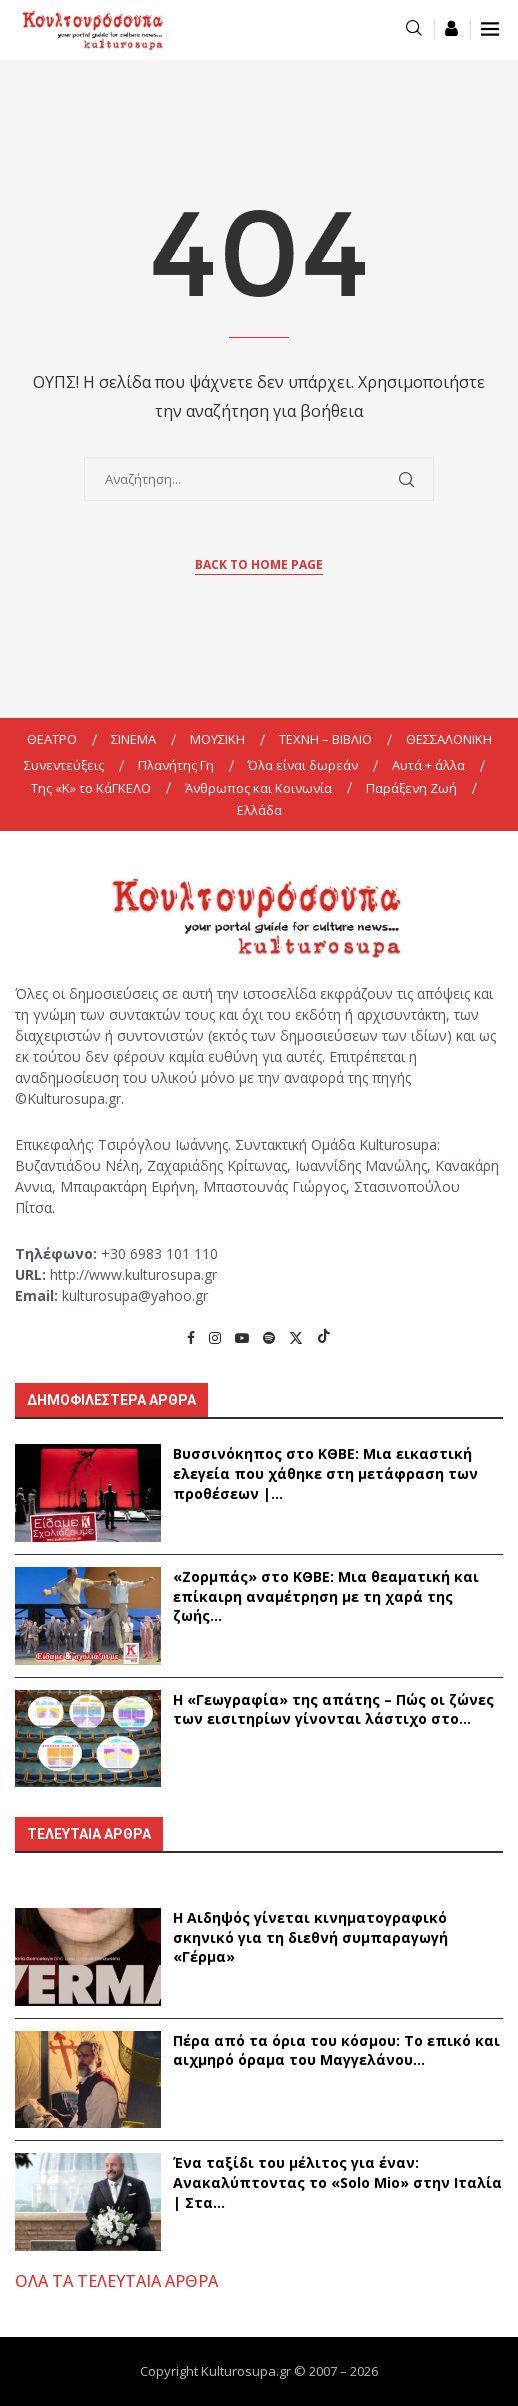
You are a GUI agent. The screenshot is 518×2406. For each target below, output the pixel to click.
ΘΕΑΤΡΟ (52, 739)
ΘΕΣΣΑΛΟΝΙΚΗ (449, 739)
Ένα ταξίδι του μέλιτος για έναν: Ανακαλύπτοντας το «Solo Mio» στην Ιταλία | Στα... (337, 2182)
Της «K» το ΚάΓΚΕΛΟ (91, 788)
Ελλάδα (259, 810)
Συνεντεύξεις (64, 765)
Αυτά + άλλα (428, 765)
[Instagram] (215, 1337)
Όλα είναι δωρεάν (303, 765)
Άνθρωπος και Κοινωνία (258, 788)
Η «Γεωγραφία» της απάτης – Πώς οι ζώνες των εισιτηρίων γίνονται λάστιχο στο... (333, 1709)
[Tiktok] (324, 1337)
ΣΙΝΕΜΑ (133, 739)
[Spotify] (269, 1337)
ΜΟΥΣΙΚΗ (217, 739)
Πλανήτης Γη (176, 765)
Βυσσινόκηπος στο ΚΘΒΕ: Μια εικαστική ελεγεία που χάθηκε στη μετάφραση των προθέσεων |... (325, 1473)
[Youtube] (242, 1337)
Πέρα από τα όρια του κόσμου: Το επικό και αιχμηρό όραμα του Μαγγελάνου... (336, 2050)
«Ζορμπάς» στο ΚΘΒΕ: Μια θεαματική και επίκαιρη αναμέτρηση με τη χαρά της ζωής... (326, 1596)
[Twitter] (296, 1337)
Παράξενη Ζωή (411, 788)
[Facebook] (191, 1337)
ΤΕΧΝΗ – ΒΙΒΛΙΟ (325, 739)
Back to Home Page (259, 564)
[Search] (414, 29)
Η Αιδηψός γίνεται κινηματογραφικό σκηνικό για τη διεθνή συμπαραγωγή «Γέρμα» (310, 1937)
